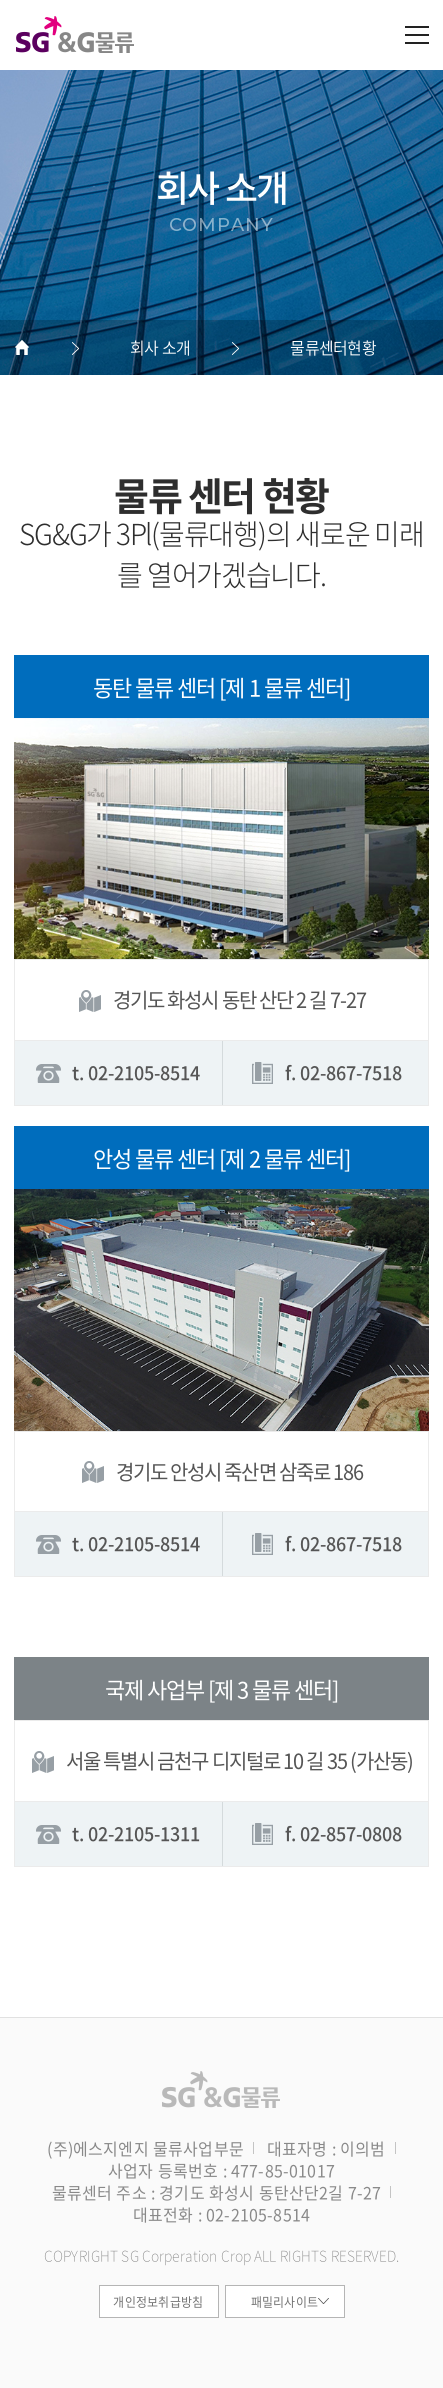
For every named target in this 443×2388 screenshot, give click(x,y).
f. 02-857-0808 (325, 1833)
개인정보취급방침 (158, 2302)
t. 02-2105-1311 (118, 1833)
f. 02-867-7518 (325, 1072)
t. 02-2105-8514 (118, 1072)
